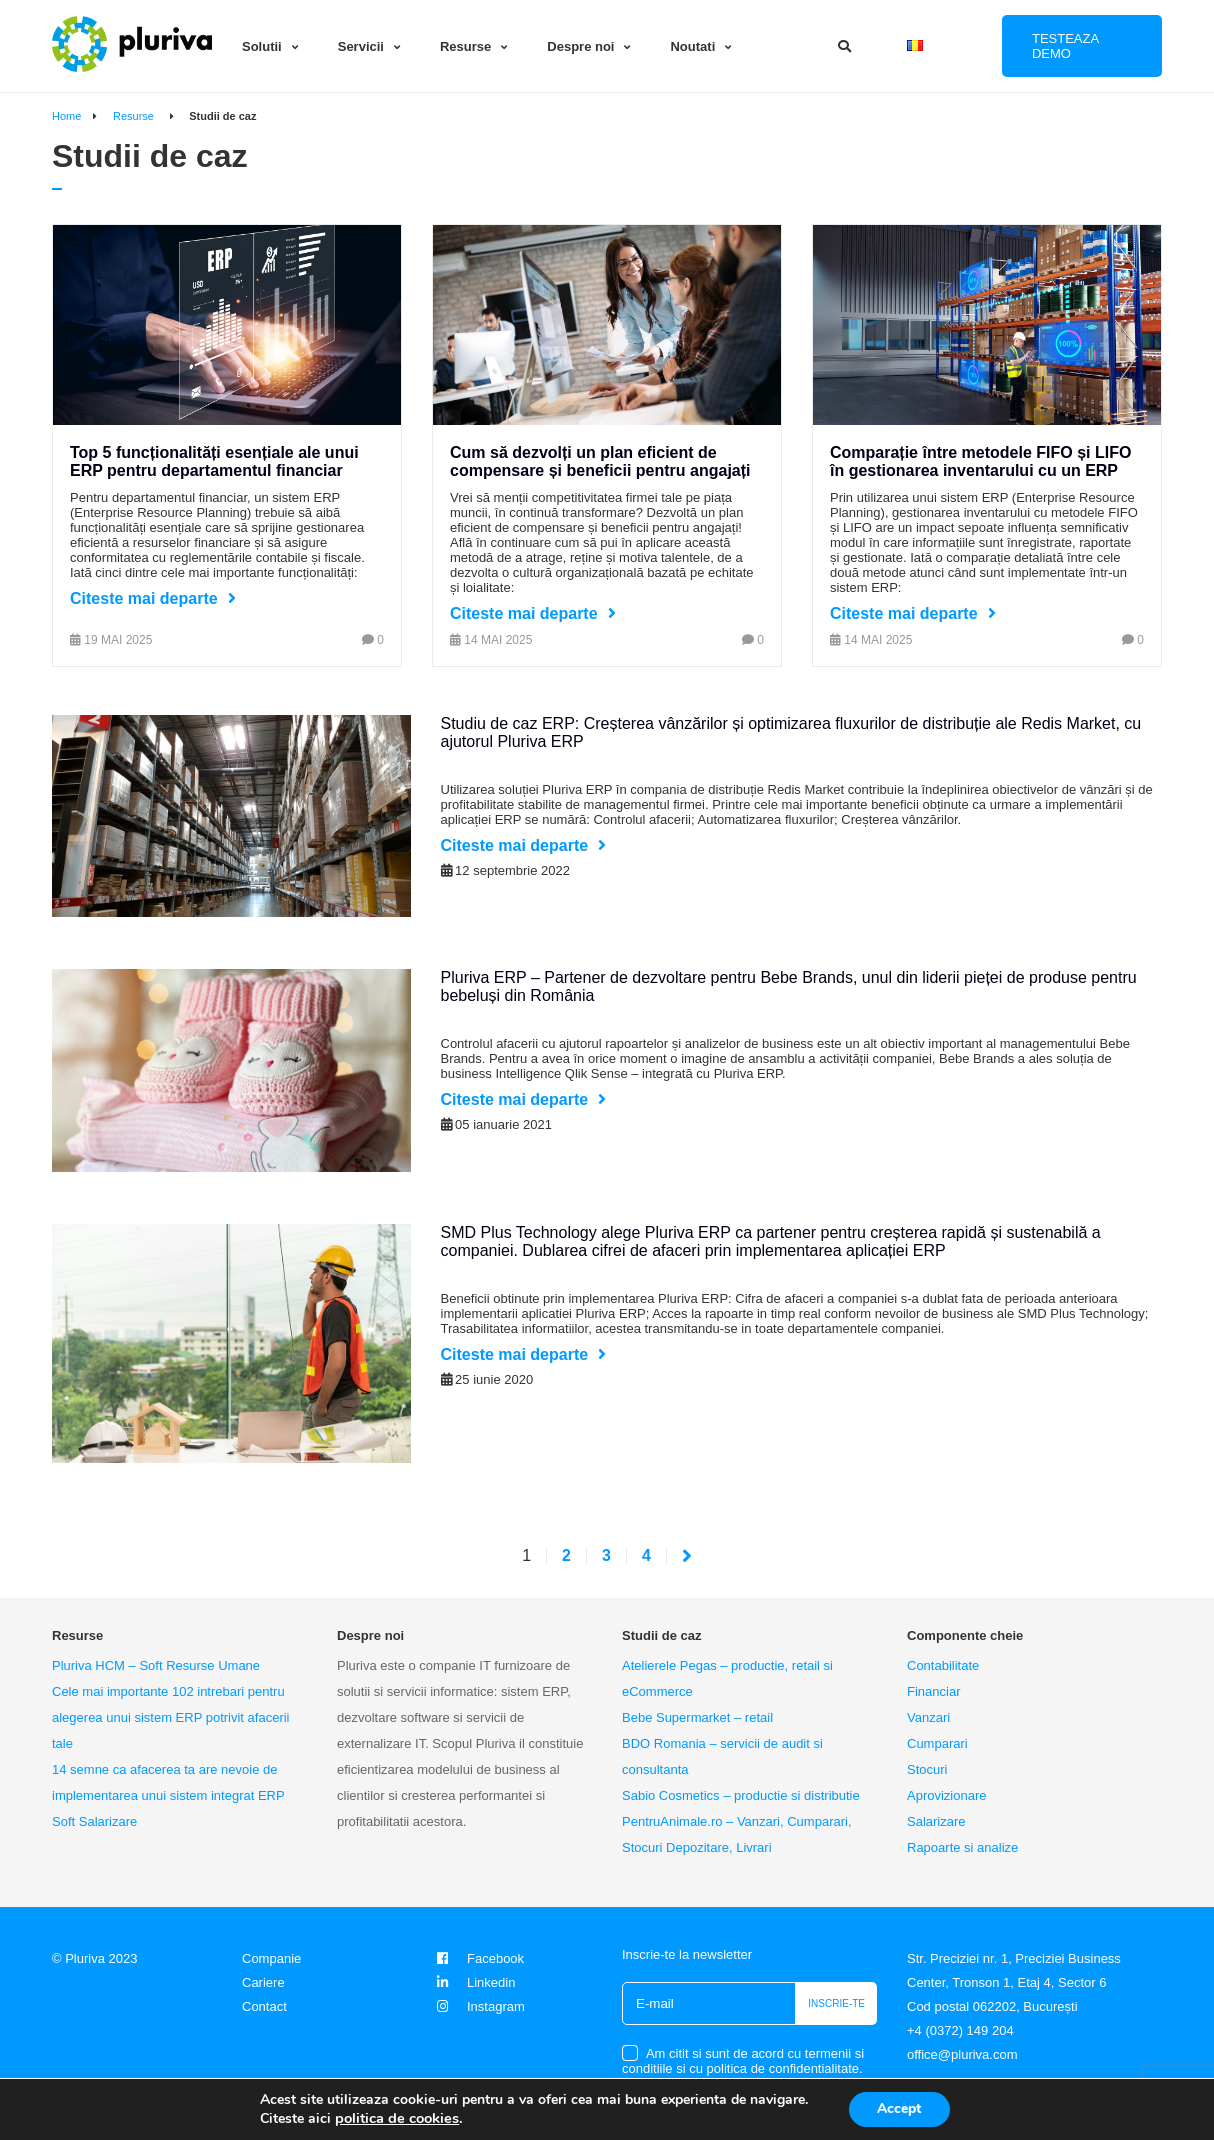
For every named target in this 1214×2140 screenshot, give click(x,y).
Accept (899, 2108)
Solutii (262, 46)
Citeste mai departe (144, 598)
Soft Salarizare (94, 1821)
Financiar (933, 1691)
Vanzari (928, 1717)
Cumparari (937, 1743)
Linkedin (473, 1982)
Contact (264, 2006)
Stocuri (927, 1769)
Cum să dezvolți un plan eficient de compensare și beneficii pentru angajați (600, 461)
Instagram (478, 2006)
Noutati (692, 46)
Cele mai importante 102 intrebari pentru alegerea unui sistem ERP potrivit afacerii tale (171, 1717)
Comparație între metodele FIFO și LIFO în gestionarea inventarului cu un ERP (980, 461)
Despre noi (580, 46)
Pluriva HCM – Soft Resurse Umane (156, 1665)
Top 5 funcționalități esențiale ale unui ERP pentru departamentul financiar (214, 461)
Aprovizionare (947, 1795)
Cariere (263, 1982)
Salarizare (936, 1821)
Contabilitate (943, 1665)
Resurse (465, 46)
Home (66, 116)
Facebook (478, 1958)
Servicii (361, 46)
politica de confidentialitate (783, 2068)
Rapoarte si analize (962, 1847)
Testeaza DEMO (1065, 46)
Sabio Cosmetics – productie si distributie (741, 1795)
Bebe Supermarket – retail (697, 1717)
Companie (271, 1958)
